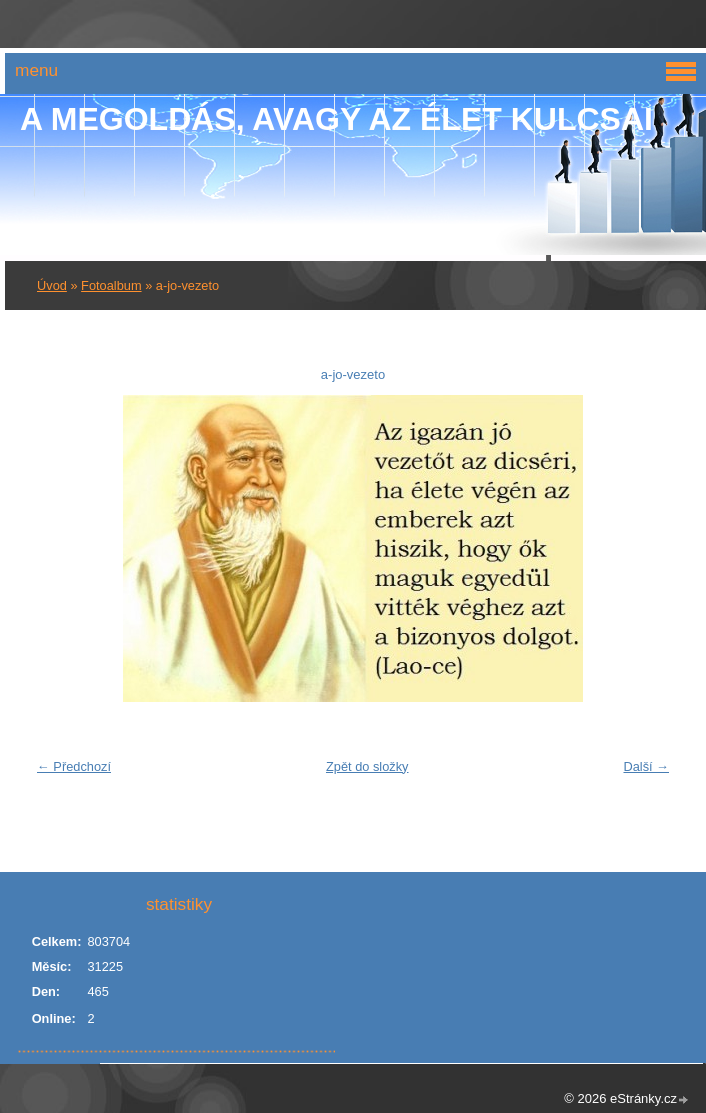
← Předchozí (74, 766)
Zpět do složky (367, 766)
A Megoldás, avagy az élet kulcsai (336, 119)
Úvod (52, 285)
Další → (646, 766)
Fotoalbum (111, 285)
